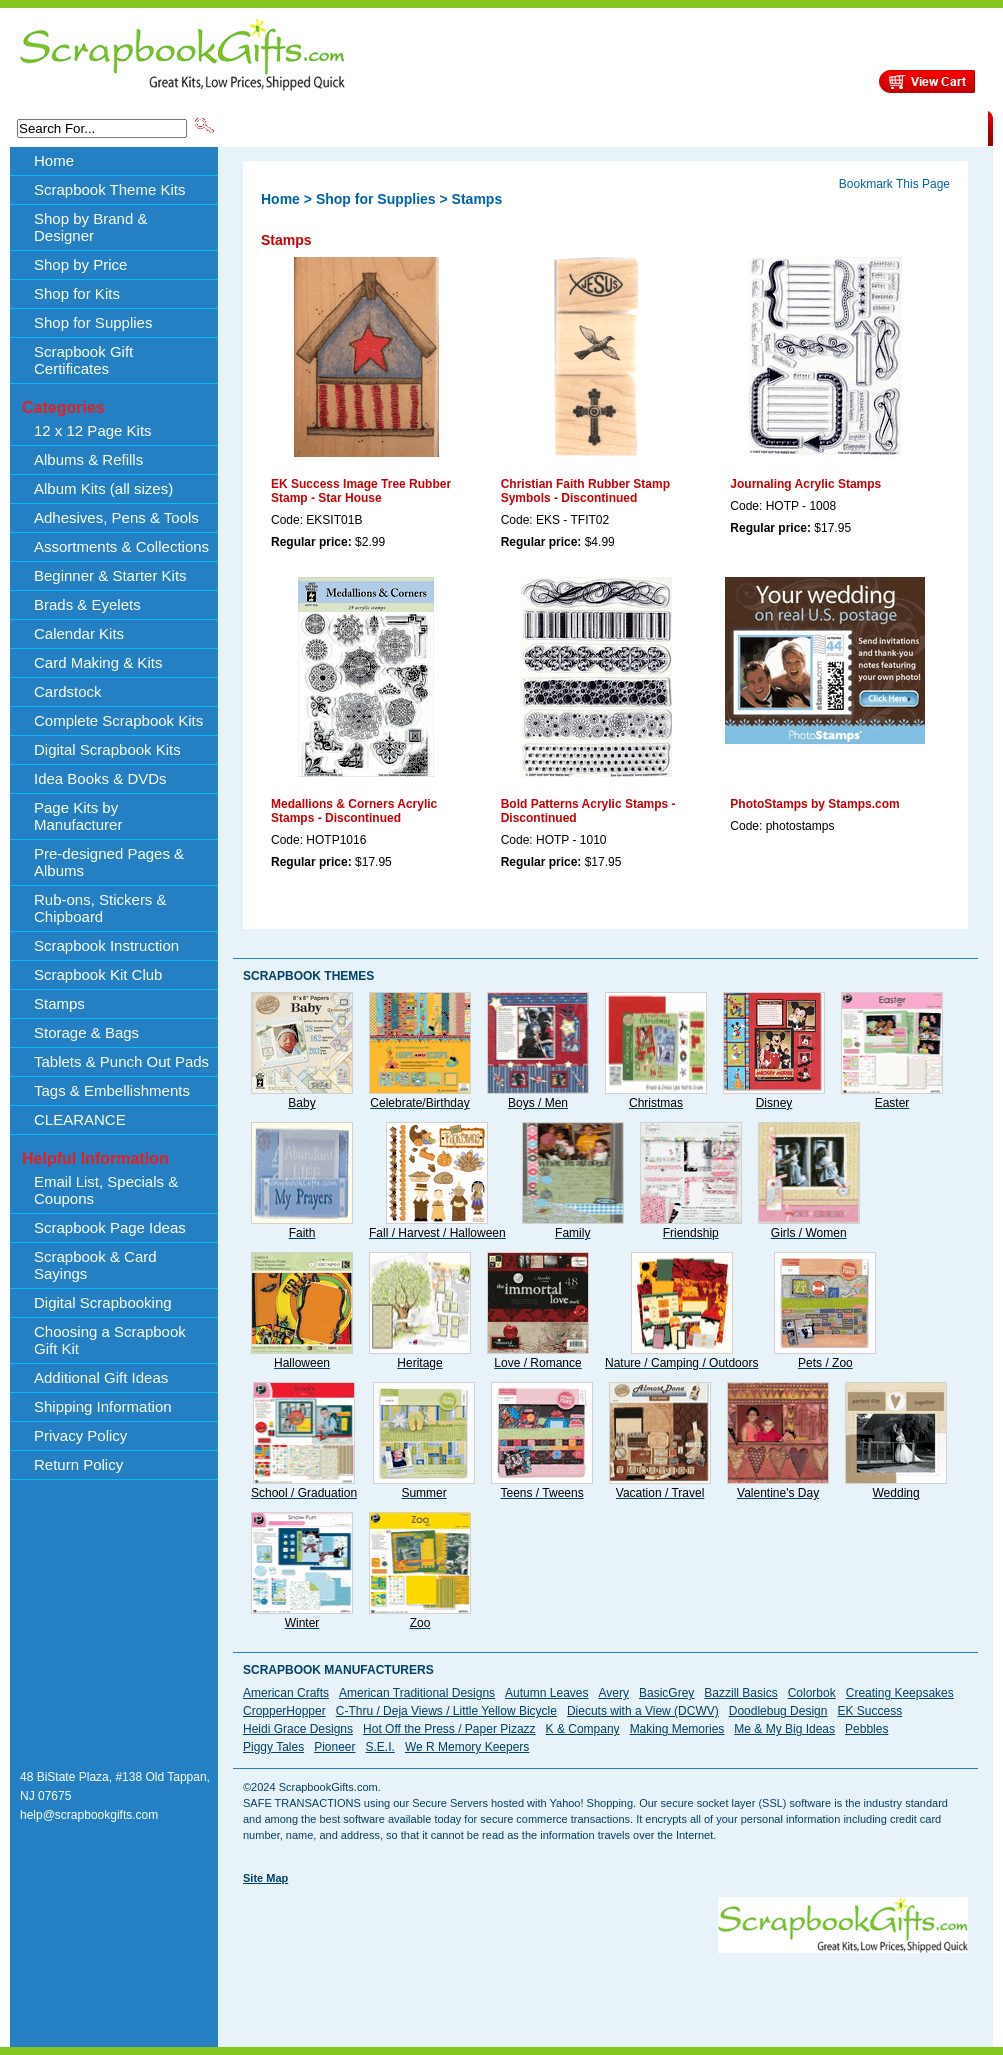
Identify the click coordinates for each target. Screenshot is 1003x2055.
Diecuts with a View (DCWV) (643, 1711)
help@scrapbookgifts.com (89, 1815)
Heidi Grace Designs (298, 1729)
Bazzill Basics (740, 1693)
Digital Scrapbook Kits (107, 749)
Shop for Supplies (93, 322)
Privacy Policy (80, 1435)
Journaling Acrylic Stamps (805, 484)
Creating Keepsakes (900, 1693)
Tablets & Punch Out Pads (121, 1061)
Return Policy (78, 1464)
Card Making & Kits (98, 662)
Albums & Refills (88, 459)
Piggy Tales (273, 1747)
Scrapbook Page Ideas (110, 1227)
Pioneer (334, 1747)
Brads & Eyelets (87, 604)
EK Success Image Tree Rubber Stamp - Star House (361, 491)
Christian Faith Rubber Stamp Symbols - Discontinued (585, 491)
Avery (614, 1693)
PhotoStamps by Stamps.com (814, 804)
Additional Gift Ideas (101, 1377)
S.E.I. (380, 1747)
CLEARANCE (895, 127)
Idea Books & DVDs (100, 778)
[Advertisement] (309, 1959)
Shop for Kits (77, 293)
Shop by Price (587, 127)
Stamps (59, 1003)
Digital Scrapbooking (103, 1302)
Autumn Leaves (546, 1693)
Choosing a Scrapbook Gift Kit (110, 1340)
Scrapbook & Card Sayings (95, 1265)
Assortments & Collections (121, 546)
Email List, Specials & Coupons (106, 1190)
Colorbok (812, 1693)
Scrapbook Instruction (106, 945)
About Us (672, 127)
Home (54, 160)
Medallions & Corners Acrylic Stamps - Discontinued (354, 811)
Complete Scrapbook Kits (118, 720)
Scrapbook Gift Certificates (83, 360)
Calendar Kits (79, 633)
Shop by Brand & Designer (452, 127)
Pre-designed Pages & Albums (109, 862)
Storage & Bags (86, 1032)
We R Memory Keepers (467, 1747)
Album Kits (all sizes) (103, 488)
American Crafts (286, 1693)
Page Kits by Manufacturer (78, 816)
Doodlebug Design (778, 1711)
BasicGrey (666, 1693)
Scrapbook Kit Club (98, 974)
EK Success (869, 1711)
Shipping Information (778, 127)
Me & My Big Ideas (784, 1729)
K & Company (583, 1729)
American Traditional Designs (417, 1693)
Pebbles (866, 1729)
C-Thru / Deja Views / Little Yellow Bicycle (446, 1711)
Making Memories (677, 1729)
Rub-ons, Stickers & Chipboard (100, 908)
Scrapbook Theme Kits (292, 127)
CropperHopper (284, 1711)
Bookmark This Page (894, 184)
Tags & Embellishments (112, 1090)
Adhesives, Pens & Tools (116, 517)
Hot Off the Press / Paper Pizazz (449, 1729)
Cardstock (68, 691)
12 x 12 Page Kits (93, 430)
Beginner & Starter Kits (110, 575)
